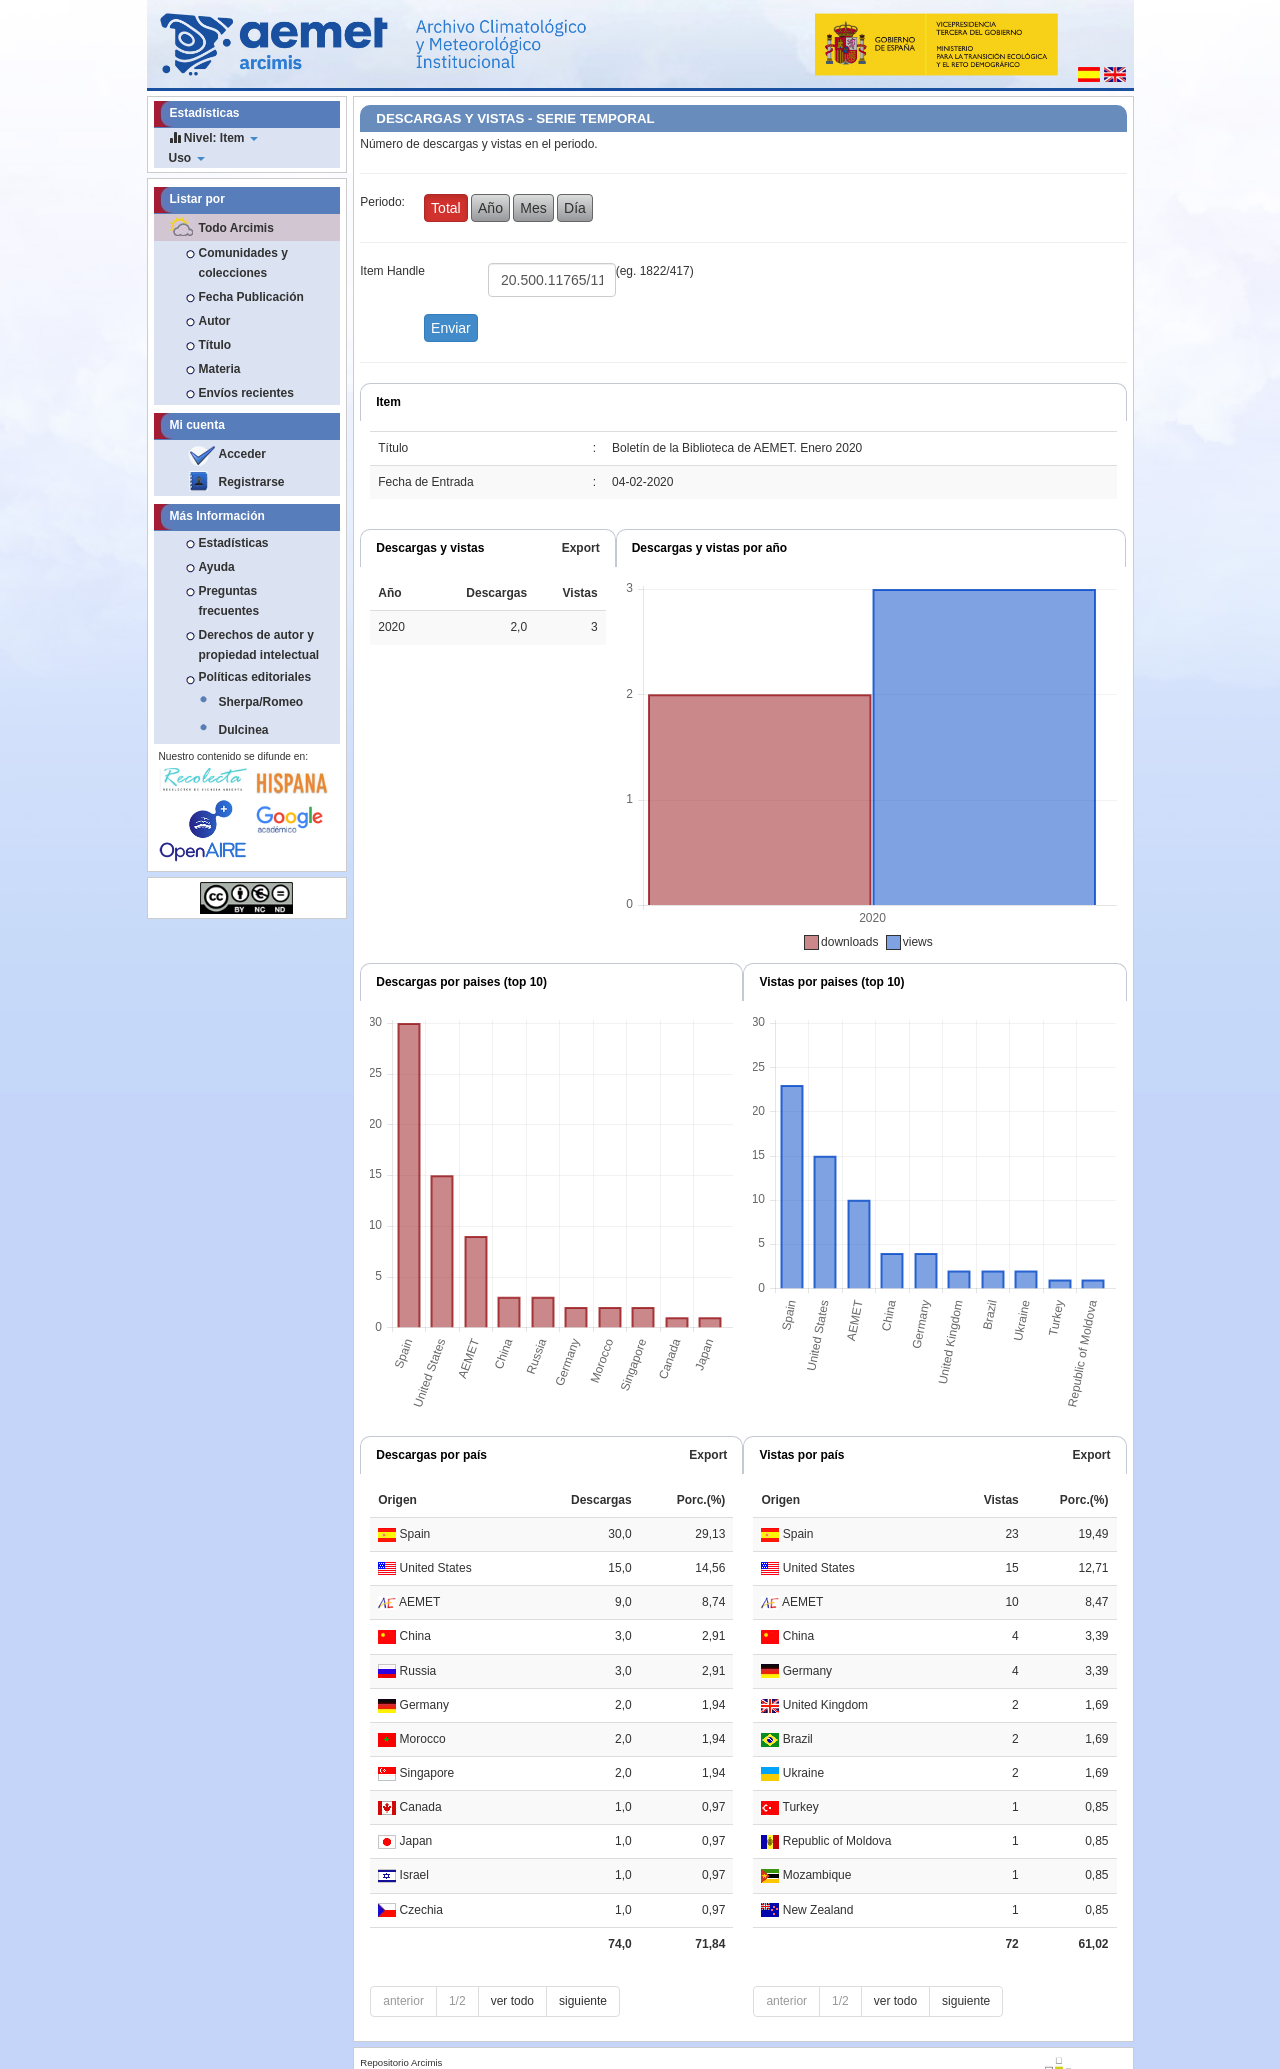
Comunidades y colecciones (243, 263)
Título (215, 345)
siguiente (583, 2001)
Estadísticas (234, 543)
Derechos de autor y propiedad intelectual (259, 645)
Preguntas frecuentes (229, 601)
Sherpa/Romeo (261, 702)
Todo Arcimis (236, 228)
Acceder (242, 454)
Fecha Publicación (251, 297)
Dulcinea (244, 730)
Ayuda (217, 567)
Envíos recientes (246, 393)
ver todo (512, 2001)
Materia (220, 369)
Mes (533, 208)
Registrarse (252, 482)
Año (490, 208)
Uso (187, 158)
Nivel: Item (213, 137)
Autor (215, 321)
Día (575, 208)
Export (581, 548)
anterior (403, 2001)
